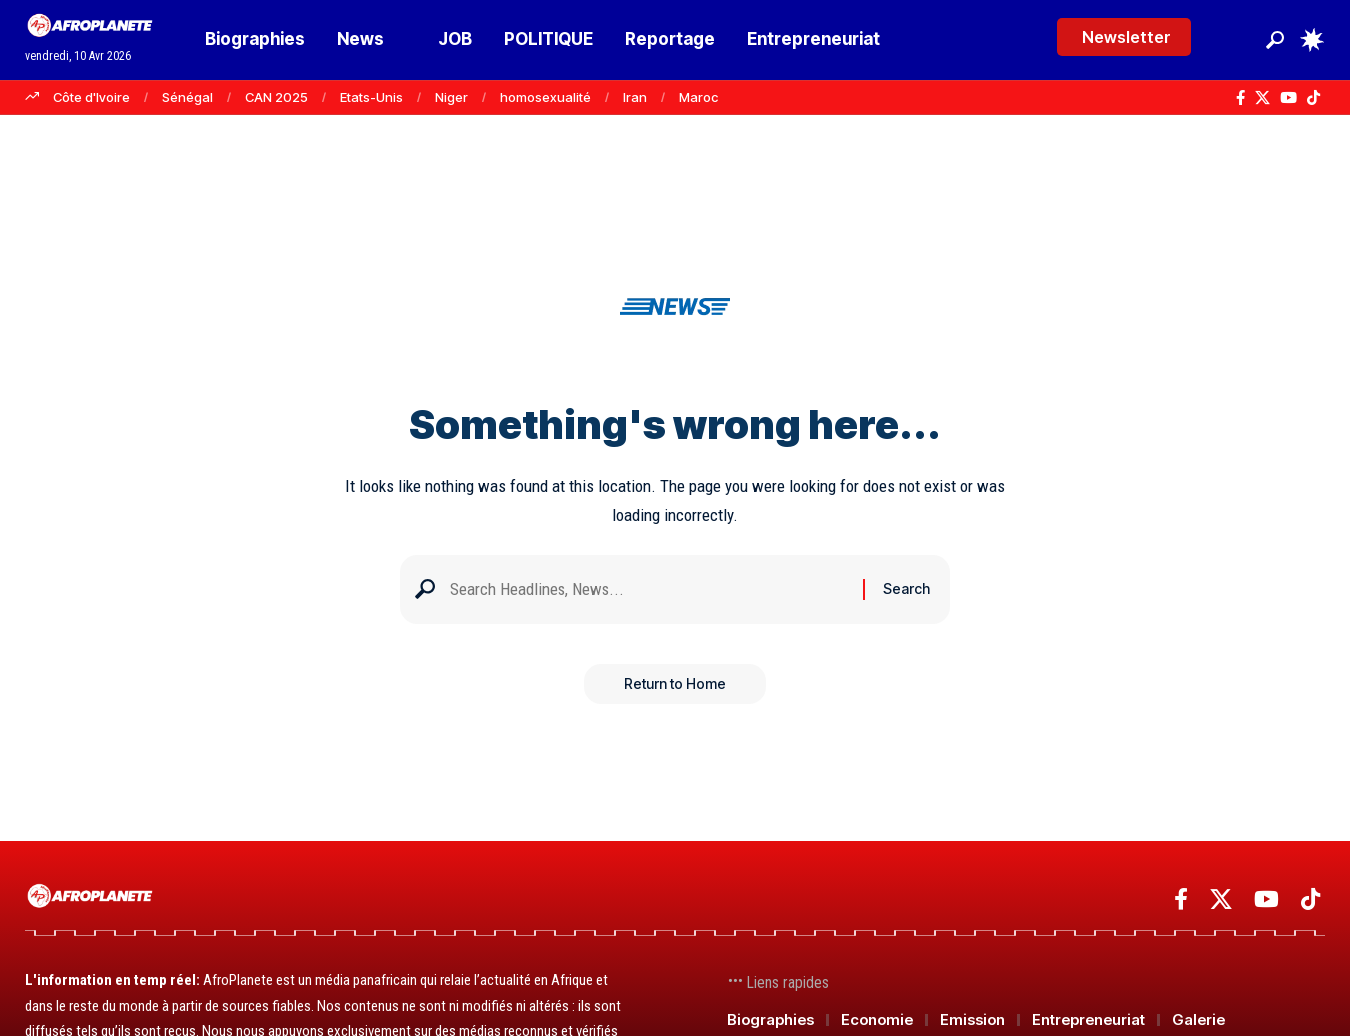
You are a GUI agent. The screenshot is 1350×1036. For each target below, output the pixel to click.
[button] (1275, 40)
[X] (1262, 98)
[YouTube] (1288, 98)
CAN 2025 (276, 97)
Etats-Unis (371, 97)
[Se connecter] (1233, 39)
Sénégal (187, 97)
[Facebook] (1240, 98)
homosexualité (545, 97)
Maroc (698, 97)
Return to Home (675, 683)
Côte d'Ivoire (91, 97)
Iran (635, 97)
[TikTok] (1313, 98)
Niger (451, 97)
